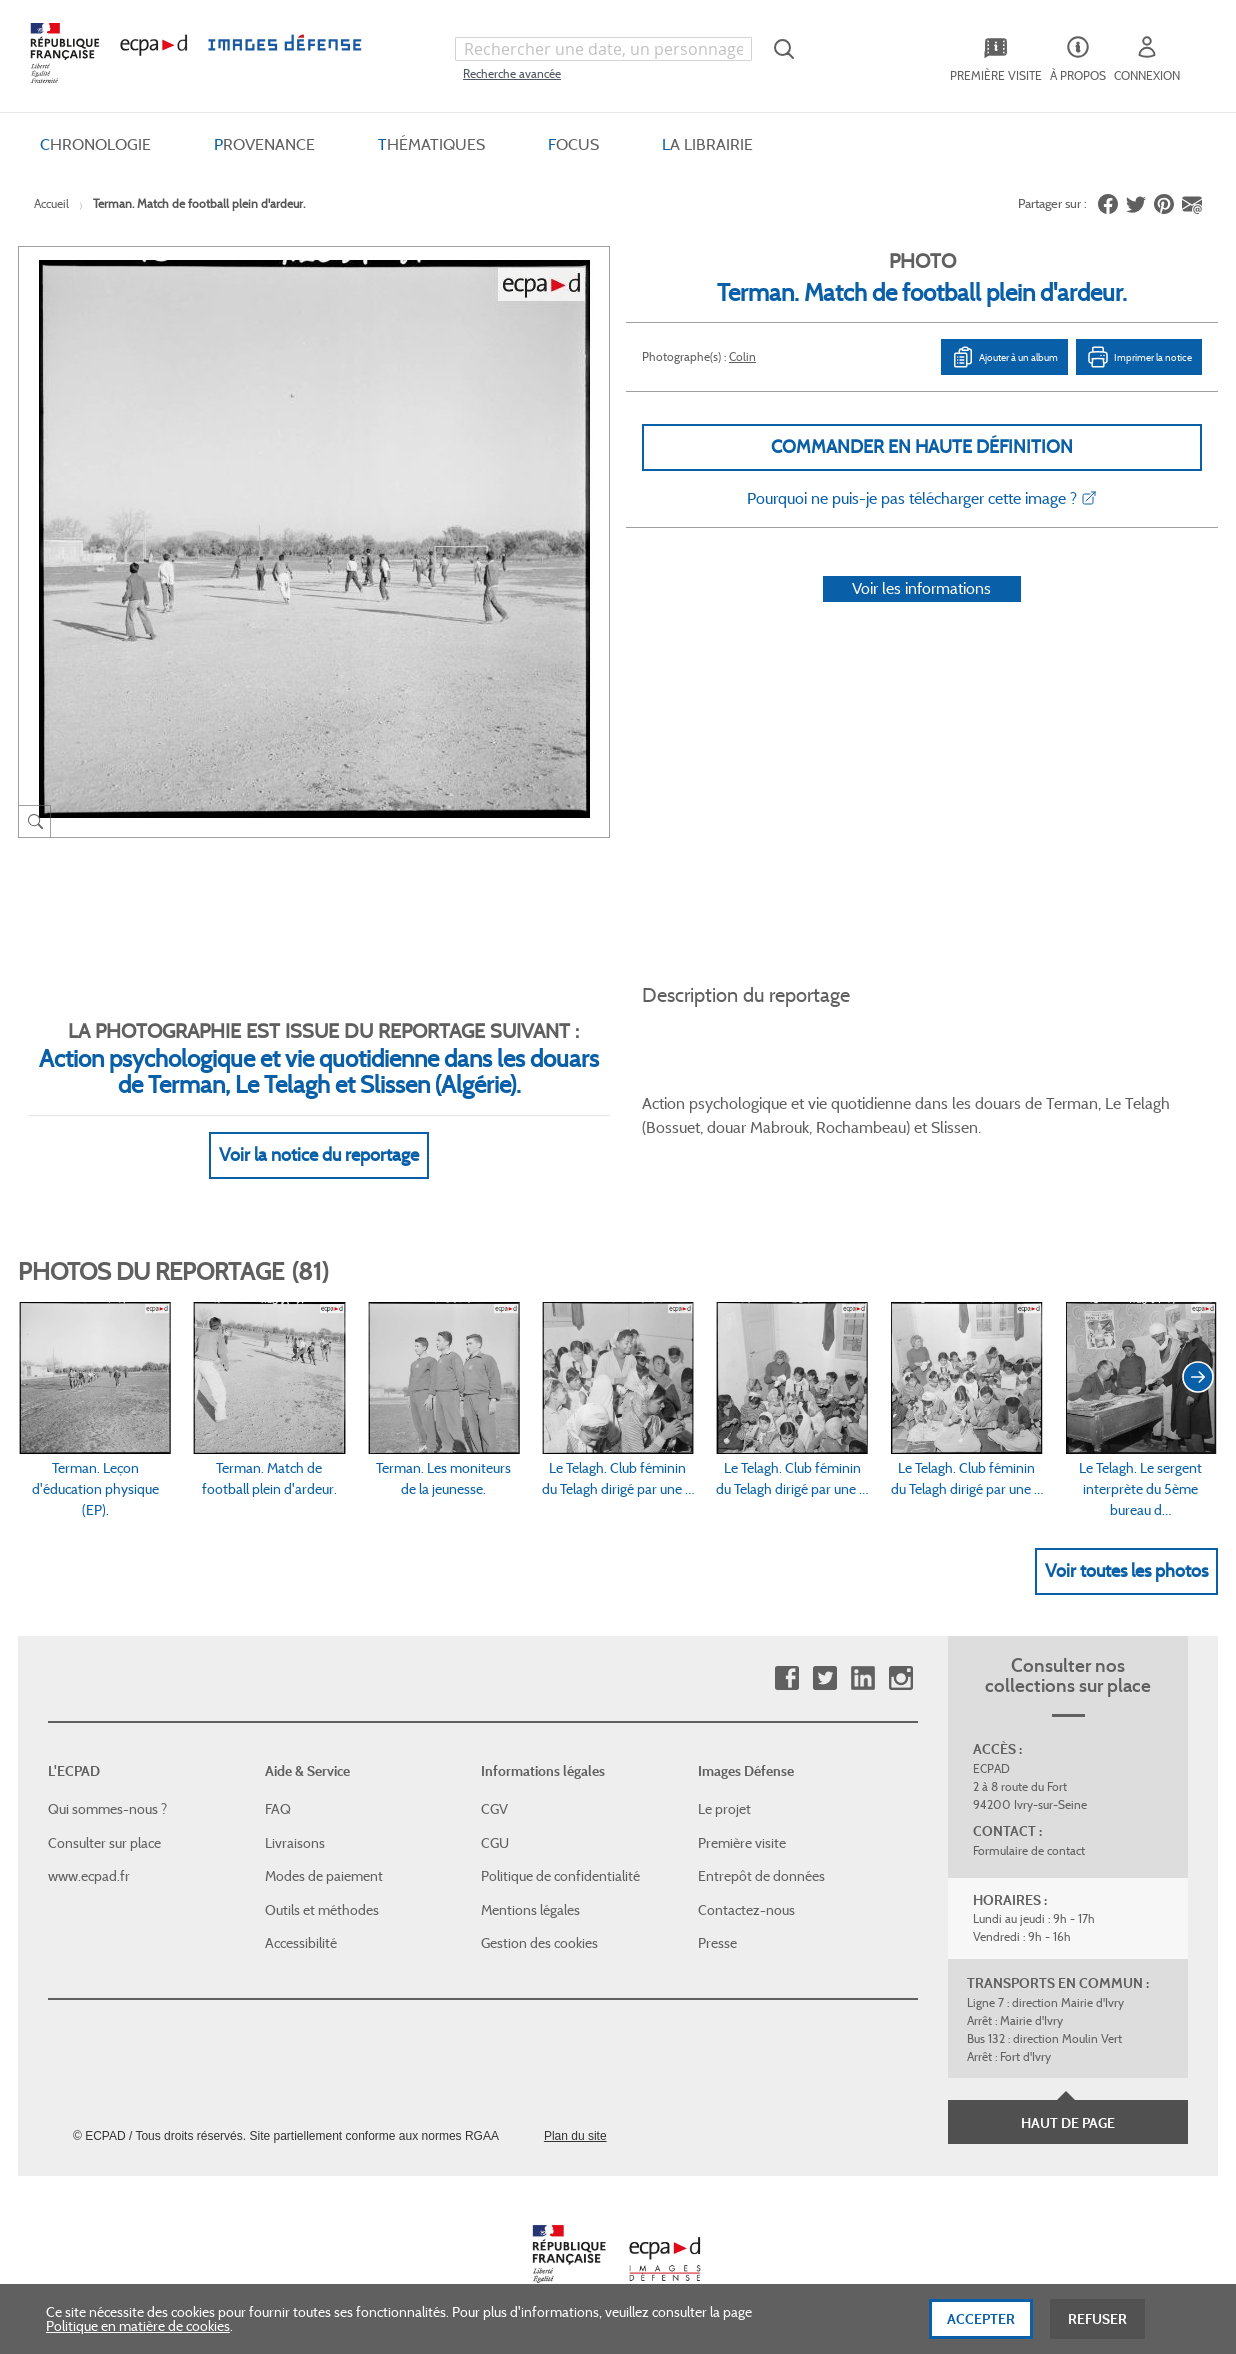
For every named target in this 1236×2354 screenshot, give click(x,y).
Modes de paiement (324, 1876)
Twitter (824, 1678)
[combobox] (603, 49)
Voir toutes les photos (1126, 1571)
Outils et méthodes (322, 1910)
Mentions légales (530, 1910)
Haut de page (1068, 2123)
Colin (742, 356)
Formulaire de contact (1029, 1850)
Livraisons (295, 1843)
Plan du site (575, 2136)
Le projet (724, 1809)
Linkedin (862, 1678)
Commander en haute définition (922, 447)
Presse (717, 1943)
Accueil (51, 203)
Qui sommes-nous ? (107, 1809)
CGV (494, 1809)
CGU (495, 1843)
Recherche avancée (512, 73)
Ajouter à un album (1004, 357)
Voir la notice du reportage (319, 1155)
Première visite (742, 1843)
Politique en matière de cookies (138, 2338)
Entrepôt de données (761, 1876)
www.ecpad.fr (89, 1876)
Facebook (786, 1678)
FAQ (278, 1809)
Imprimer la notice (1139, 357)
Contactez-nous (746, 1910)
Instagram (900, 1678)
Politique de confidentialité (560, 1876)
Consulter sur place (104, 1843)
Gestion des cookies (539, 1943)
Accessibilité (301, 1943)
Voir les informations (921, 588)
